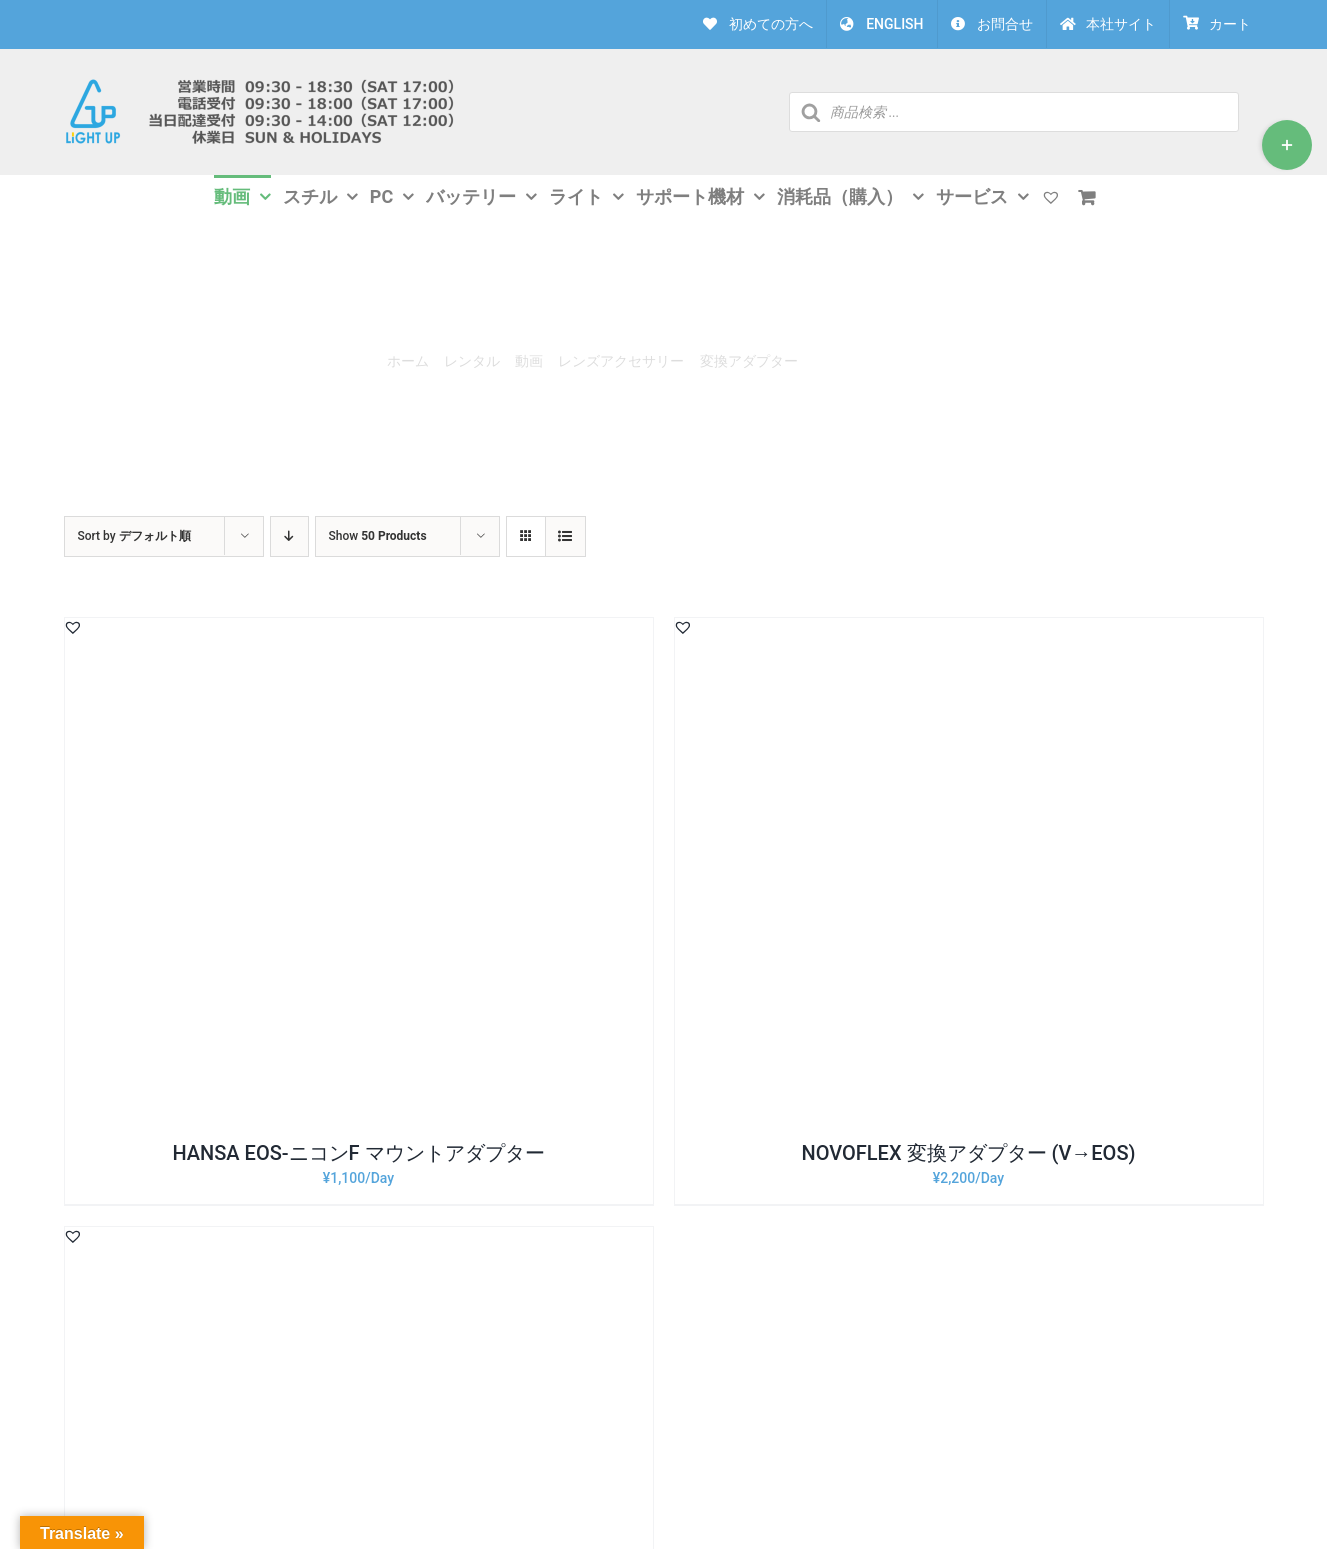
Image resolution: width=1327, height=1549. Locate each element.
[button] (73, 627)
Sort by (134, 536)
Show (378, 536)
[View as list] (565, 536)
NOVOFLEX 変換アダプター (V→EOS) (968, 1153)
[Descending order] (289, 536)
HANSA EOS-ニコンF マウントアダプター (358, 1153)
